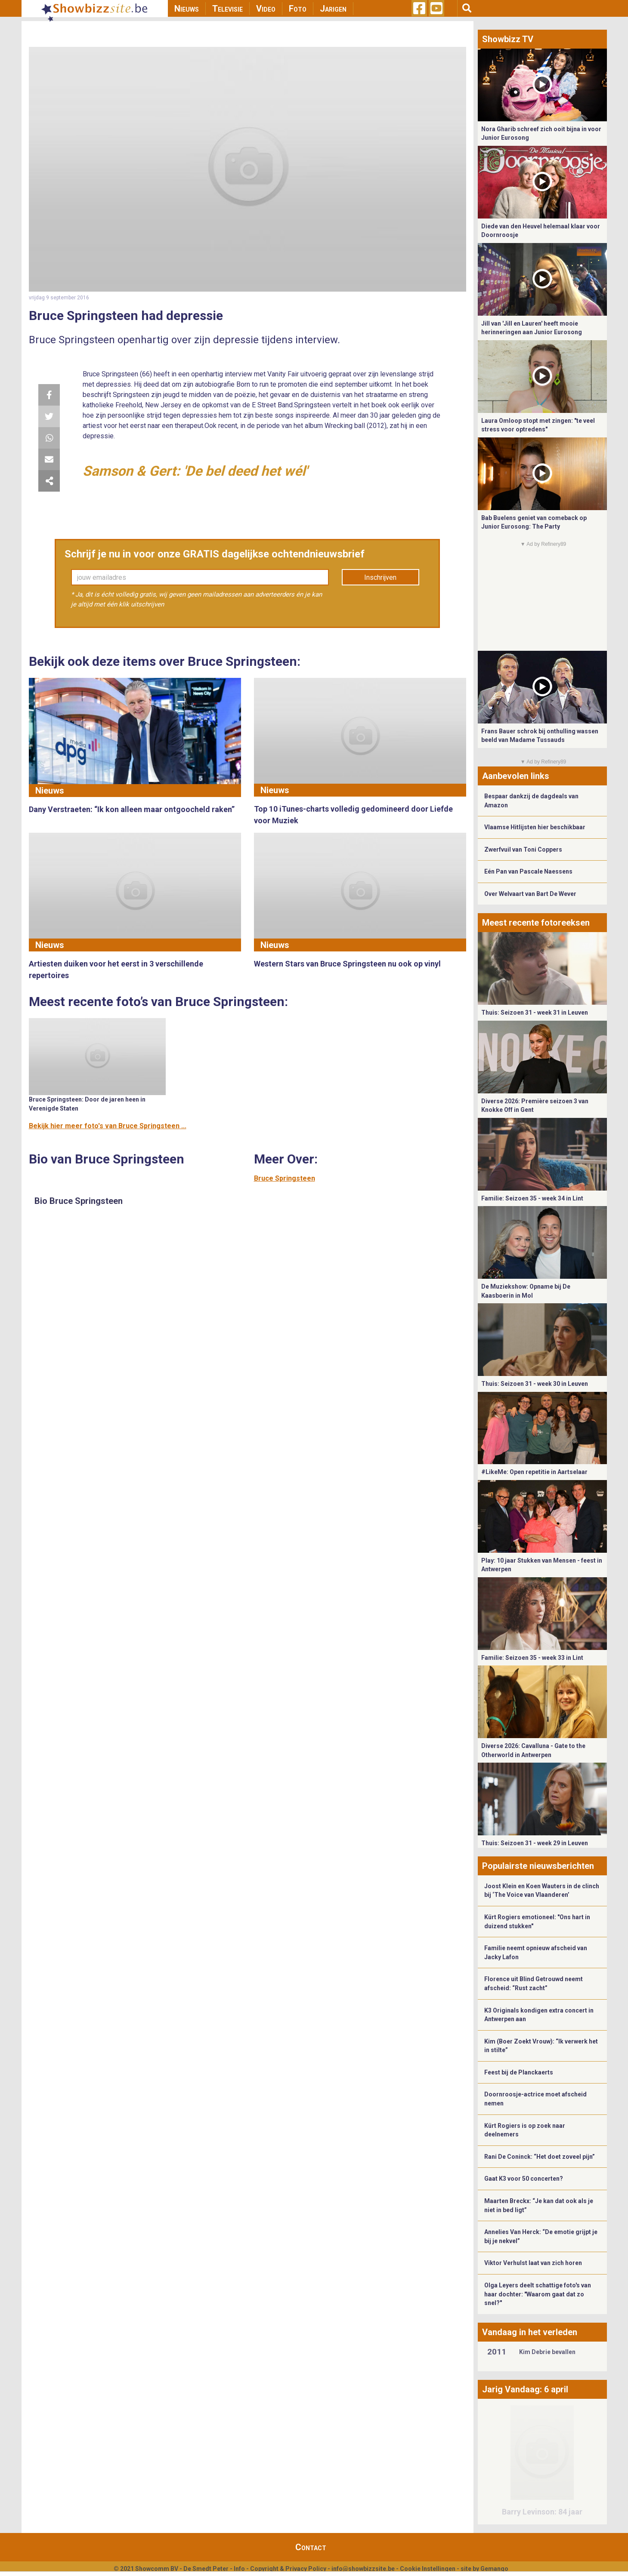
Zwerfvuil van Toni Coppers (523, 849)
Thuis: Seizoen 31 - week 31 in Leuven (534, 1012)
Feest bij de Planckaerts (518, 2072)
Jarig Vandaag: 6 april (525, 2389)
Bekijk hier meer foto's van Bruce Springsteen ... (107, 1126)
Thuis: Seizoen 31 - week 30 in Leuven (534, 1383)
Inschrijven (380, 577)
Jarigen (333, 8)
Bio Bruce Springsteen (78, 1201)
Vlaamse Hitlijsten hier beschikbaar (534, 827)
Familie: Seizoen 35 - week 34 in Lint (532, 1198)
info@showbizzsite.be (363, 2568)
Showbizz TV (507, 39)
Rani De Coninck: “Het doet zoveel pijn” (539, 2156)
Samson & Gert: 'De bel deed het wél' (195, 471)
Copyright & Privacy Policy (288, 2568)
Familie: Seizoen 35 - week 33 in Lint (532, 1657)
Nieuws (186, 8)
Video (265, 8)
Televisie (227, 8)
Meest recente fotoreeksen (536, 922)
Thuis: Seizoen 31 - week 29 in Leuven (534, 1843)
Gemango (494, 2568)
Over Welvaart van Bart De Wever (530, 893)
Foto (297, 8)
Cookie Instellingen (427, 2568)
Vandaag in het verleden (529, 2332)
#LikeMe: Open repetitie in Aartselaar (534, 1471)
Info (239, 2568)
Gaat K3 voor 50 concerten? (523, 2178)
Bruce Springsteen (284, 1178)
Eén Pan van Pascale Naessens (528, 871)
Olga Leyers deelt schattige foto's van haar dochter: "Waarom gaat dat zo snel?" (537, 2294)
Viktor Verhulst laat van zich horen (533, 2262)
